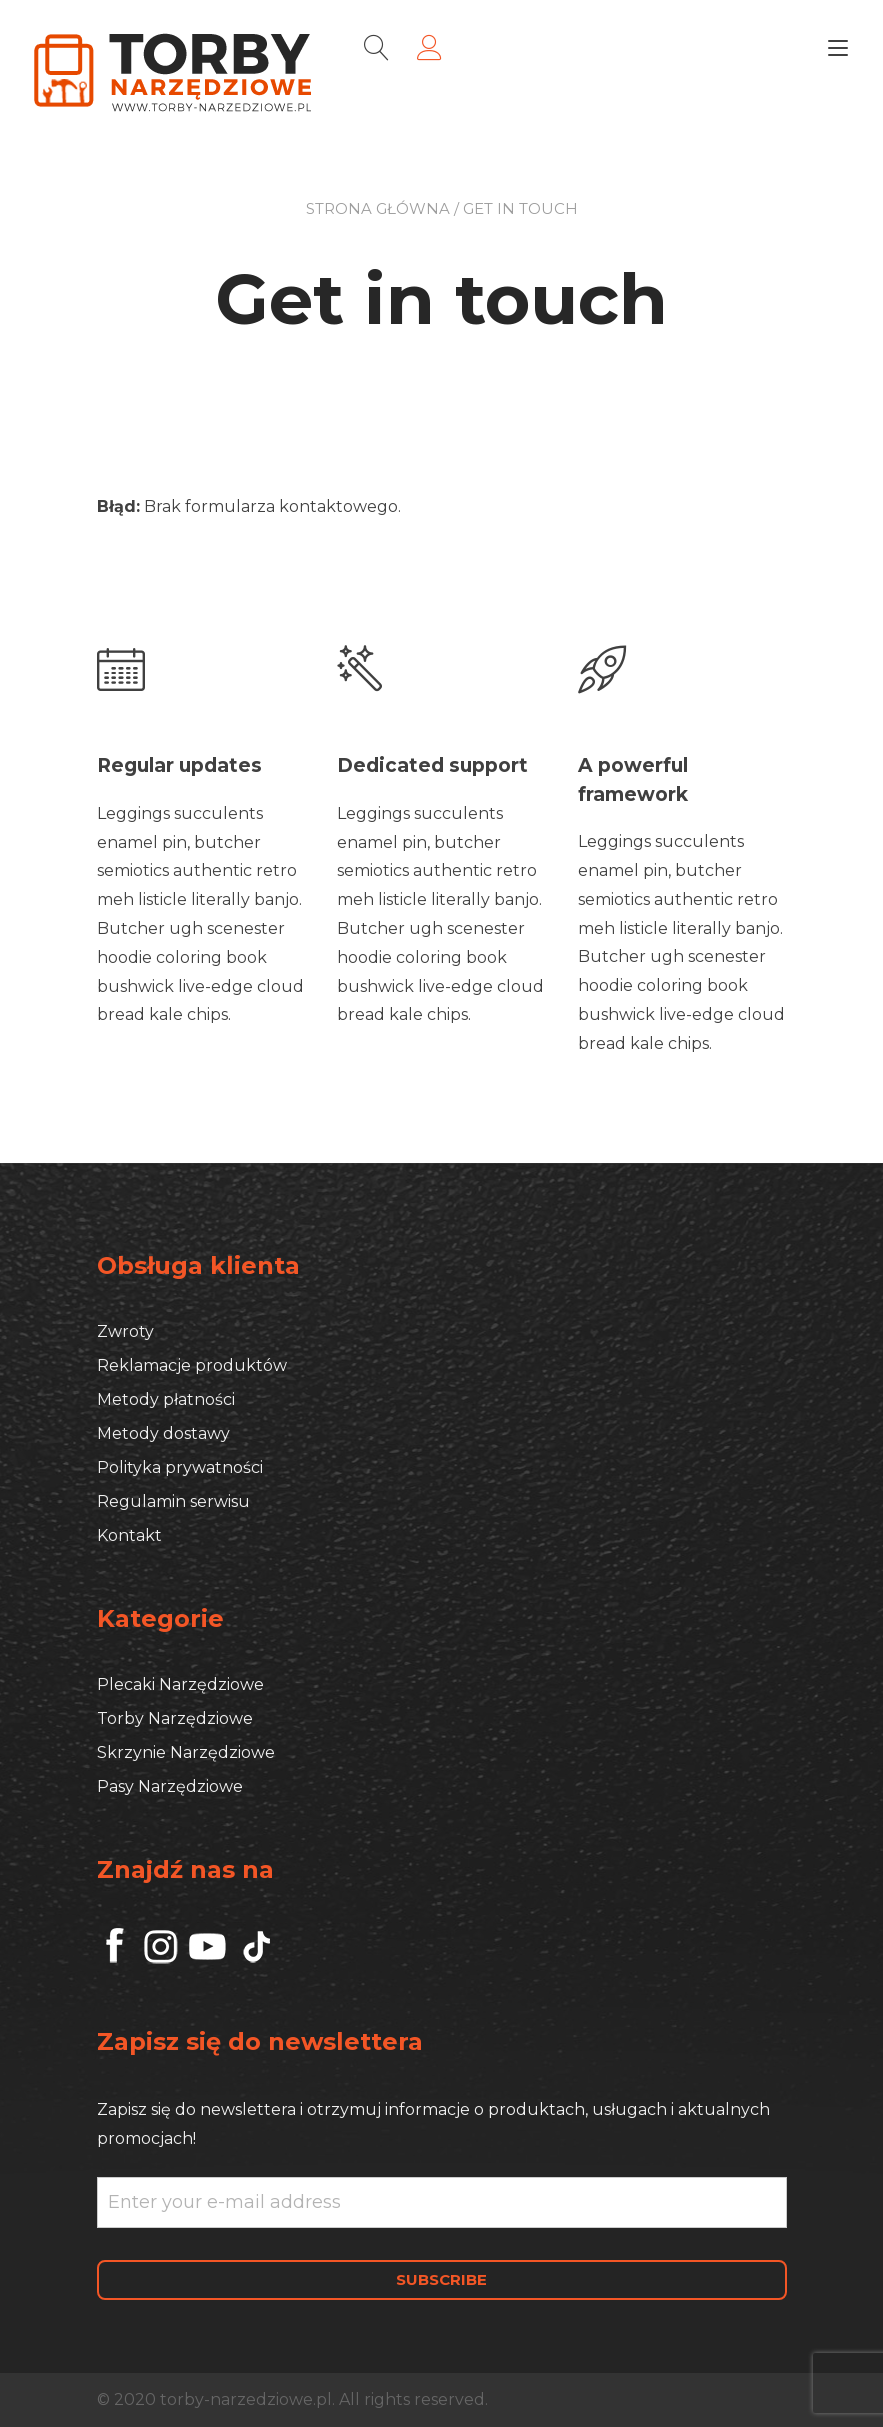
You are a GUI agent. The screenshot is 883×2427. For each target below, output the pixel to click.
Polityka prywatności (180, 1465)
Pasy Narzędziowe (170, 1784)
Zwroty (125, 1329)
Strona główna (378, 208)
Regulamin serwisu (173, 1499)
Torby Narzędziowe (175, 1716)
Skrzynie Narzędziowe (186, 1750)
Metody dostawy (163, 1431)
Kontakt (129, 1533)
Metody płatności (166, 1397)
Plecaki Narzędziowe (180, 1682)
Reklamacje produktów (192, 1363)
